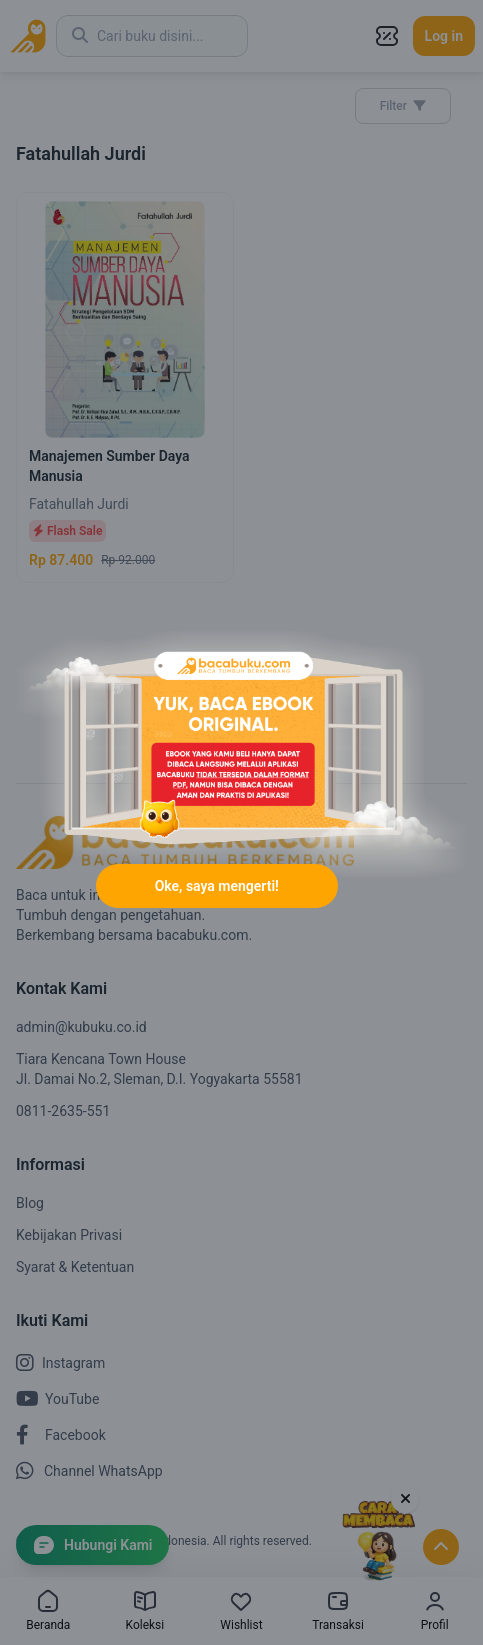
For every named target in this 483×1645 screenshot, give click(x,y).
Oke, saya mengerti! (217, 886)
